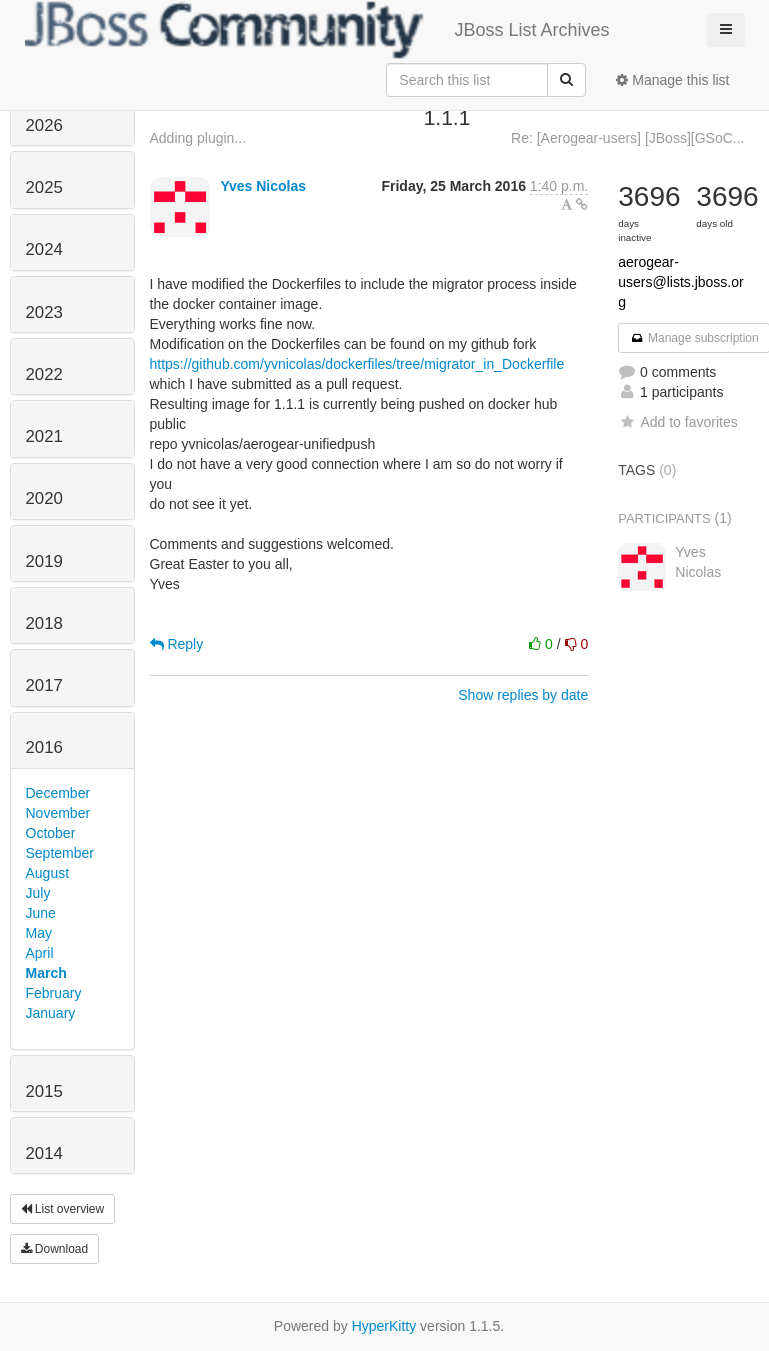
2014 (44, 1153)
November (58, 813)
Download (55, 1249)
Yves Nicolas (263, 186)
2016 (44, 747)
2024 (44, 249)
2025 (44, 187)
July (38, 893)
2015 (44, 1091)
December (58, 793)
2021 (44, 436)
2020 (44, 498)
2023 (44, 312)
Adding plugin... (198, 138)
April (40, 953)
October (51, 833)
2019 (44, 561)
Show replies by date (523, 695)
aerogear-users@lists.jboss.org (680, 282)
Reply (177, 644)
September (60, 853)
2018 (44, 623)
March (46, 973)
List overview (63, 1209)
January (51, 1013)
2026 (44, 125)
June (41, 913)
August (48, 873)
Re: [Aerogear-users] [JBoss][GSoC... (627, 138)
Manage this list (672, 80)
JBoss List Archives (317, 30)
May (39, 933)
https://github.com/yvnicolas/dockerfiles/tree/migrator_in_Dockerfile (357, 364)
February (54, 993)
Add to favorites (677, 422)
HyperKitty (384, 1326)
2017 (44, 685)
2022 (44, 374)
